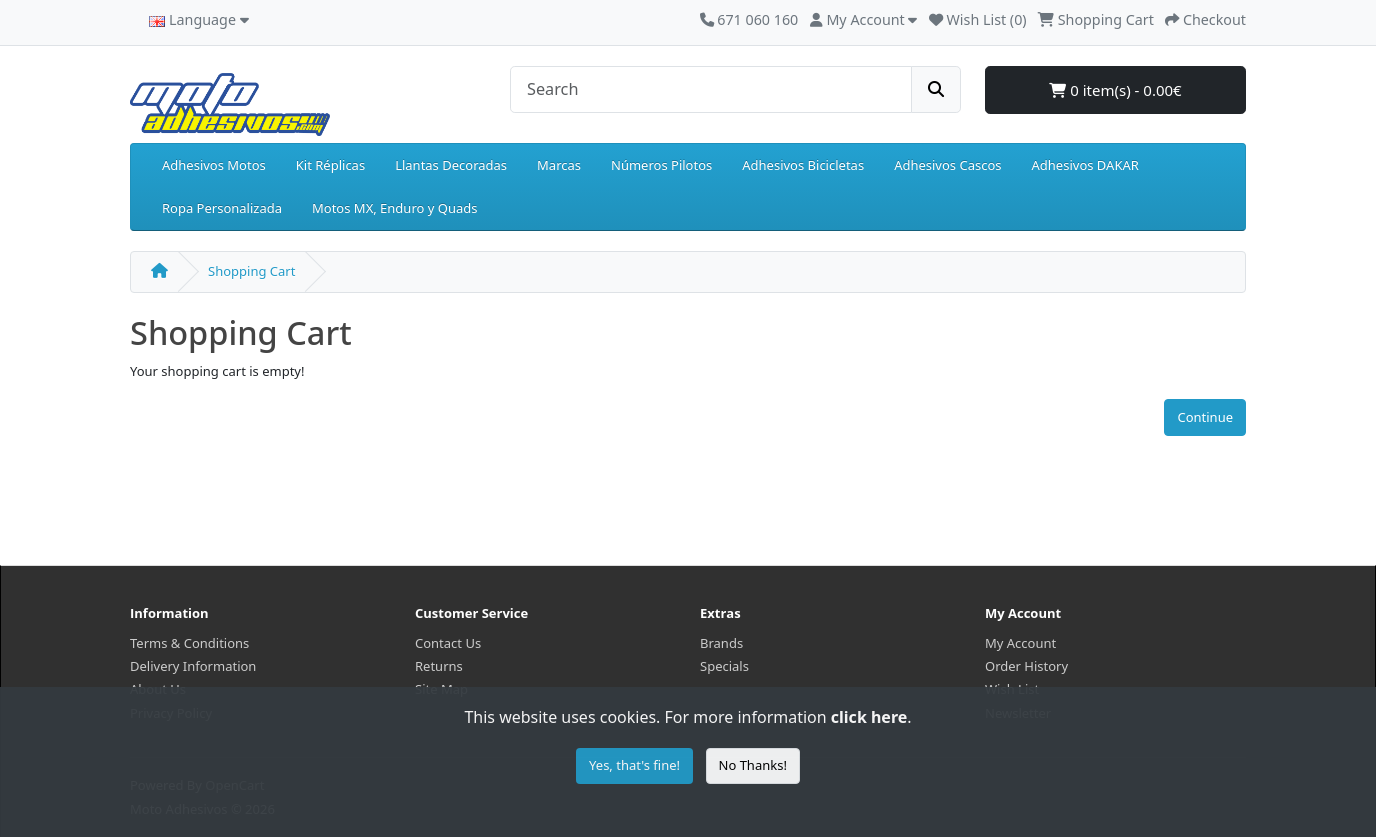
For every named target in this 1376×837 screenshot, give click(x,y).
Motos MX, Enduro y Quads (394, 208)
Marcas (559, 165)
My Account (1020, 643)
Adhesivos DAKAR (1085, 165)
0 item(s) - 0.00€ (1115, 90)
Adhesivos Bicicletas (803, 165)
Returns (439, 666)
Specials (724, 666)
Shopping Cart (251, 271)
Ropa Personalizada (222, 208)
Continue (1205, 417)
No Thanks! (753, 765)
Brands (721, 643)
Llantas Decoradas (451, 165)
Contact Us (448, 643)
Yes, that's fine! (634, 765)
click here (869, 717)
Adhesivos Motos (214, 165)
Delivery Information (193, 666)
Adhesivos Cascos (947, 165)
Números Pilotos (661, 165)
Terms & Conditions (189, 643)
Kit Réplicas (330, 165)
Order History (1026, 666)
